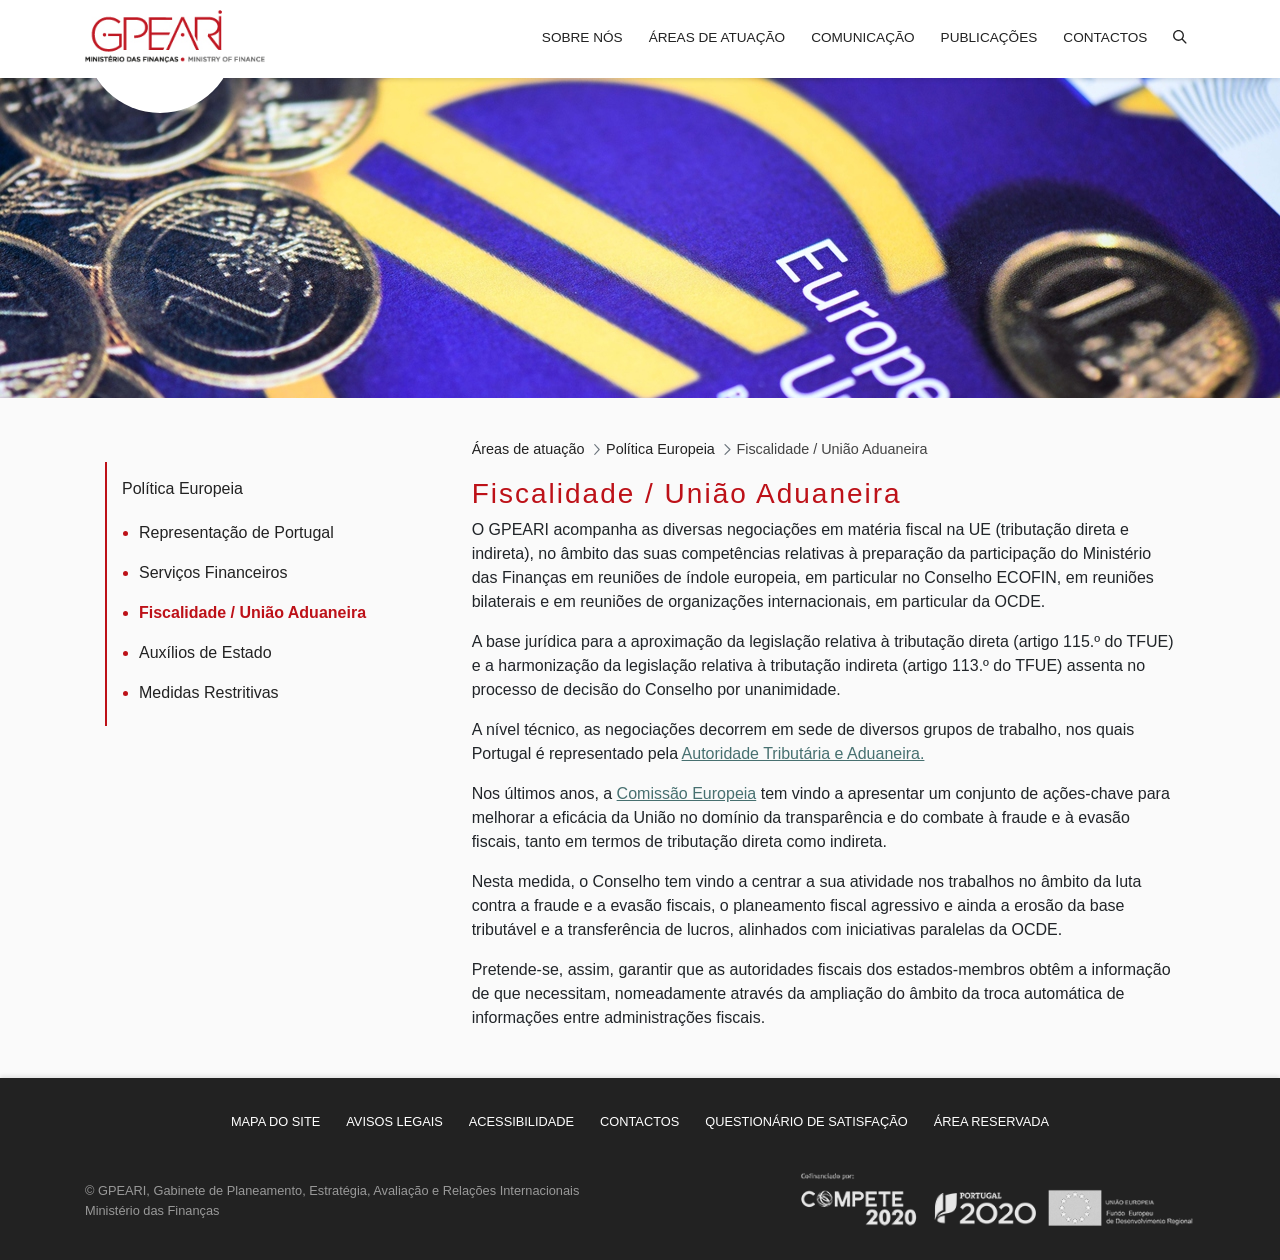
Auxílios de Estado (205, 652)
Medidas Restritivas (209, 692)
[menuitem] (275, 1121)
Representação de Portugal (236, 532)
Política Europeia (182, 488)
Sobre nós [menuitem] (582, 37)
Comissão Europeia (687, 793)
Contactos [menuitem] (1105, 37)
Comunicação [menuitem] (862, 37)
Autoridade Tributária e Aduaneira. (803, 753)
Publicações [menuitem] (989, 37)
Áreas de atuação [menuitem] (717, 37)
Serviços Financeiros (213, 572)
